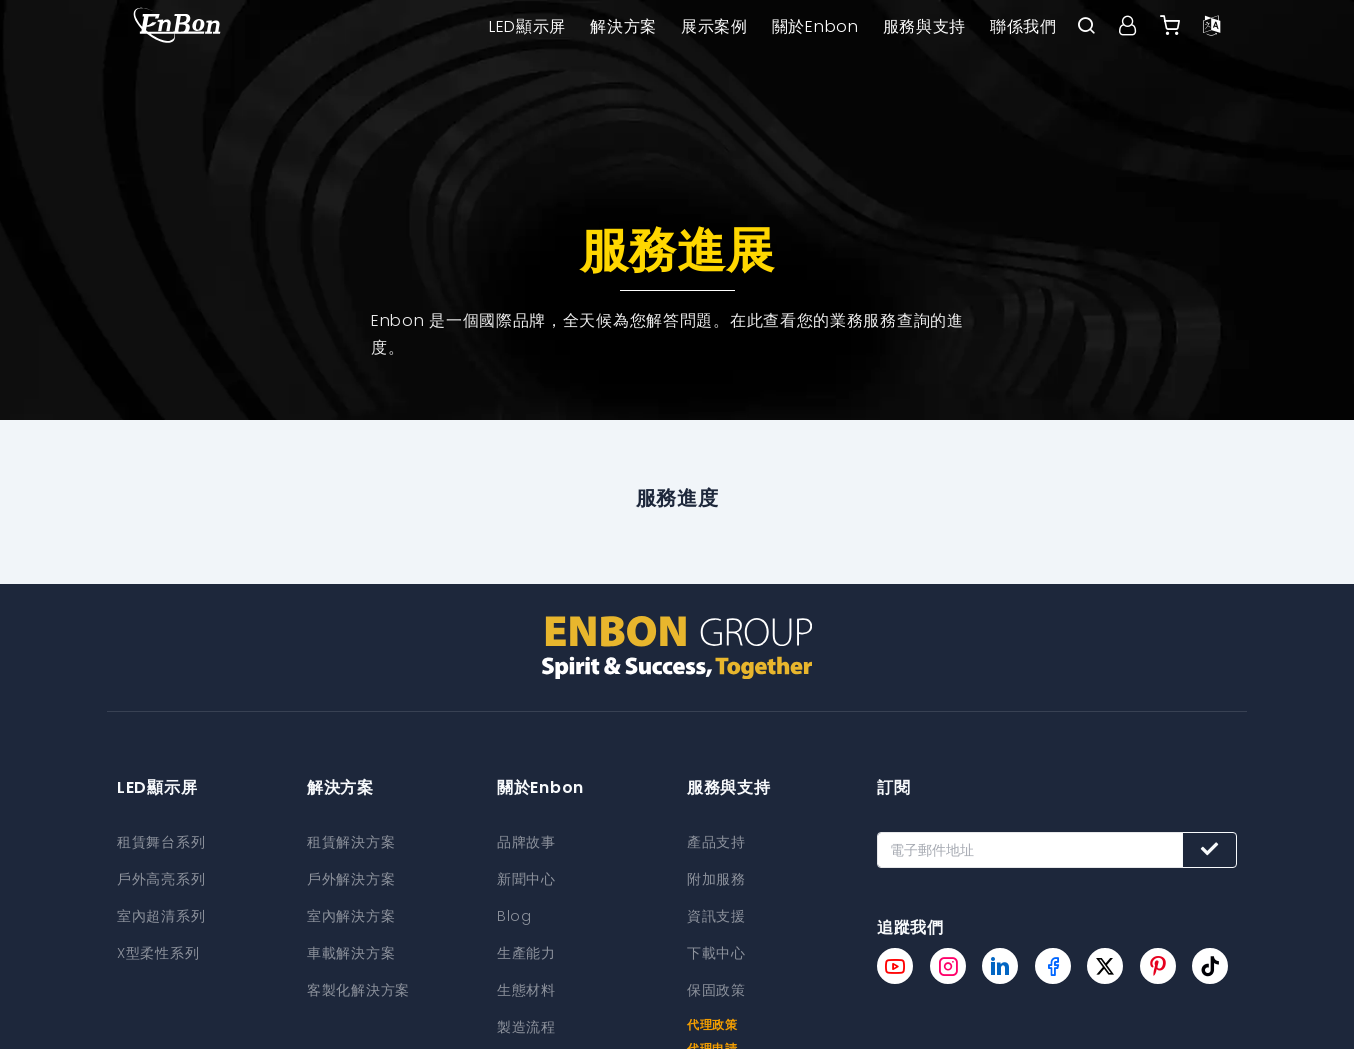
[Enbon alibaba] (1170, 27)
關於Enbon (815, 26)
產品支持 (716, 842)
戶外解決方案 (351, 878)
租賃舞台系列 (161, 842)
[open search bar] (1086, 27)
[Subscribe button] (1209, 850)
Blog (514, 914)
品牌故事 (526, 842)
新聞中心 (526, 878)
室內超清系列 (161, 914)
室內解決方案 (351, 914)
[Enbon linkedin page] (1000, 966)
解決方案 (623, 26)
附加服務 (716, 878)
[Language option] (1212, 27)
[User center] (1128, 27)
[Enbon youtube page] (895, 966)
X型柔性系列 (158, 950)
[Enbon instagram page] (948, 966)
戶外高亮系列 (161, 878)
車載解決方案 (351, 950)
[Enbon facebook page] (1053, 966)
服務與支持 (925, 26)
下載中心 (716, 950)
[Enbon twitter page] (1105, 966)
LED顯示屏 (527, 26)
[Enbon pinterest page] (1158, 966)
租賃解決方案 (351, 842)
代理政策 (712, 1019)
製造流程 (526, 1022)
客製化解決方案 (358, 986)
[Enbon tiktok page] (1210, 966)
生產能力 (526, 950)
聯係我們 (1023, 26)
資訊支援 (716, 914)
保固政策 (716, 986)
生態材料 (526, 986)
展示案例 (714, 26)
